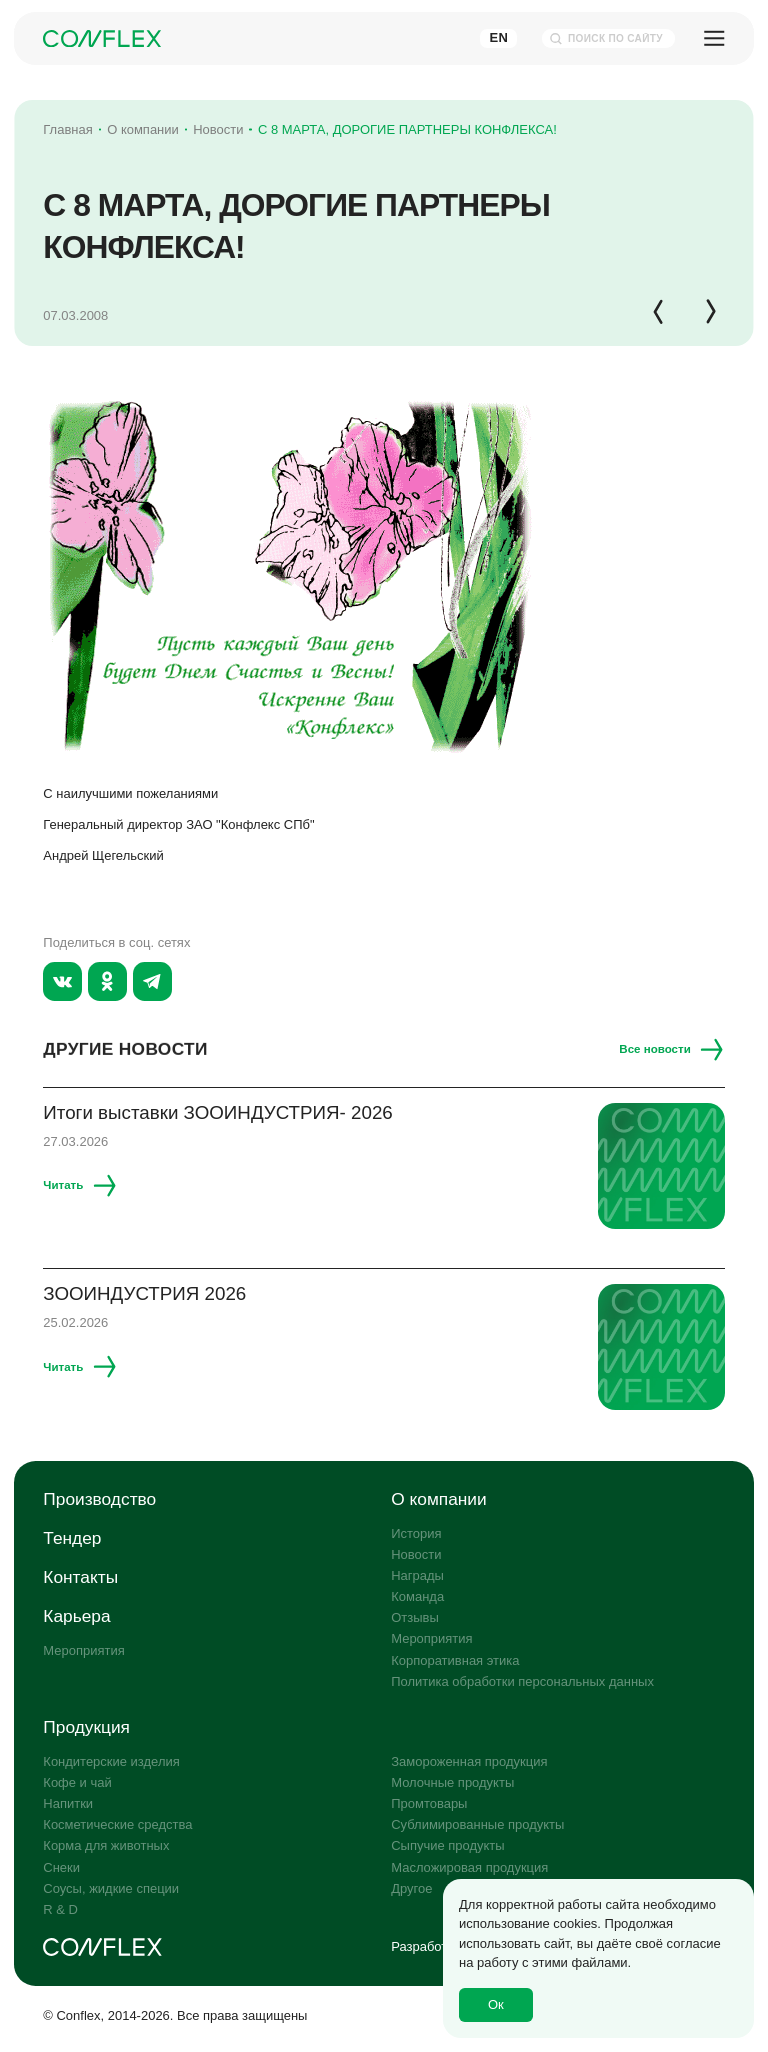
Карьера (76, 1616)
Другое (411, 1888)
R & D (60, 1909)
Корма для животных (106, 1845)
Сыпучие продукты (447, 1845)
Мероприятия (83, 1650)
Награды (417, 1575)
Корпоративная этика (455, 1660)
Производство (99, 1499)
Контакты (80, 1577)
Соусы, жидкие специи (111, 1888)
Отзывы (415, 1617)
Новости (416, 1554)
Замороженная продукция (469, 1761)
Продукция (86, 1727)
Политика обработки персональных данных (522, 1681)
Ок (496, 2004)
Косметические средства (117, 1824)
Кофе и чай (77, 1782)
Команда (417, 1596)
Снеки (61, 1867)
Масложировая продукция (469, 1867)
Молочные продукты (452, 1782)
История (416, 1533)
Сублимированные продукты (477, 1824)
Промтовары (429, 1803)
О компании (438, 1499)
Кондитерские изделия (111, 1761)
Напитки (68, 1803)
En (498, 37)
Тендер (72, 1538)
